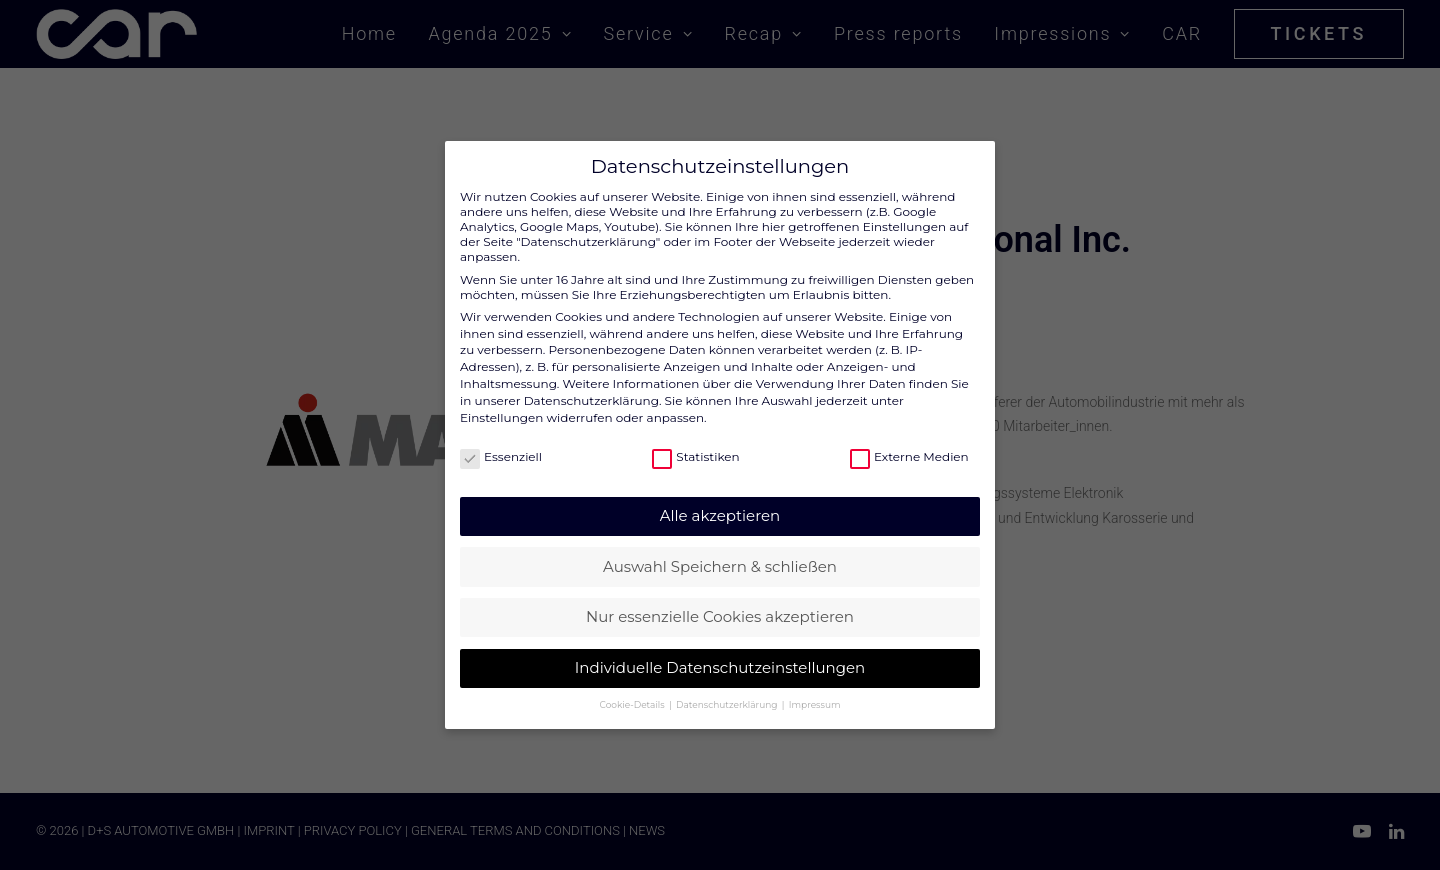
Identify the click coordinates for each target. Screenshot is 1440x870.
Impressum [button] (815, 694)
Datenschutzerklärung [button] (728, 694)
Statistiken (695, 446)
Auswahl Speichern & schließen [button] (720, 556)
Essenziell (501, 446)
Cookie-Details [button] (633, 694)
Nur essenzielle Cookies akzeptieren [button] (720, 607)
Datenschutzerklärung (591, 390)
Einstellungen (501, 407)
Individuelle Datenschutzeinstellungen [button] (720, 657)
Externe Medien (909, 446)
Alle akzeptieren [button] (720, 505)
